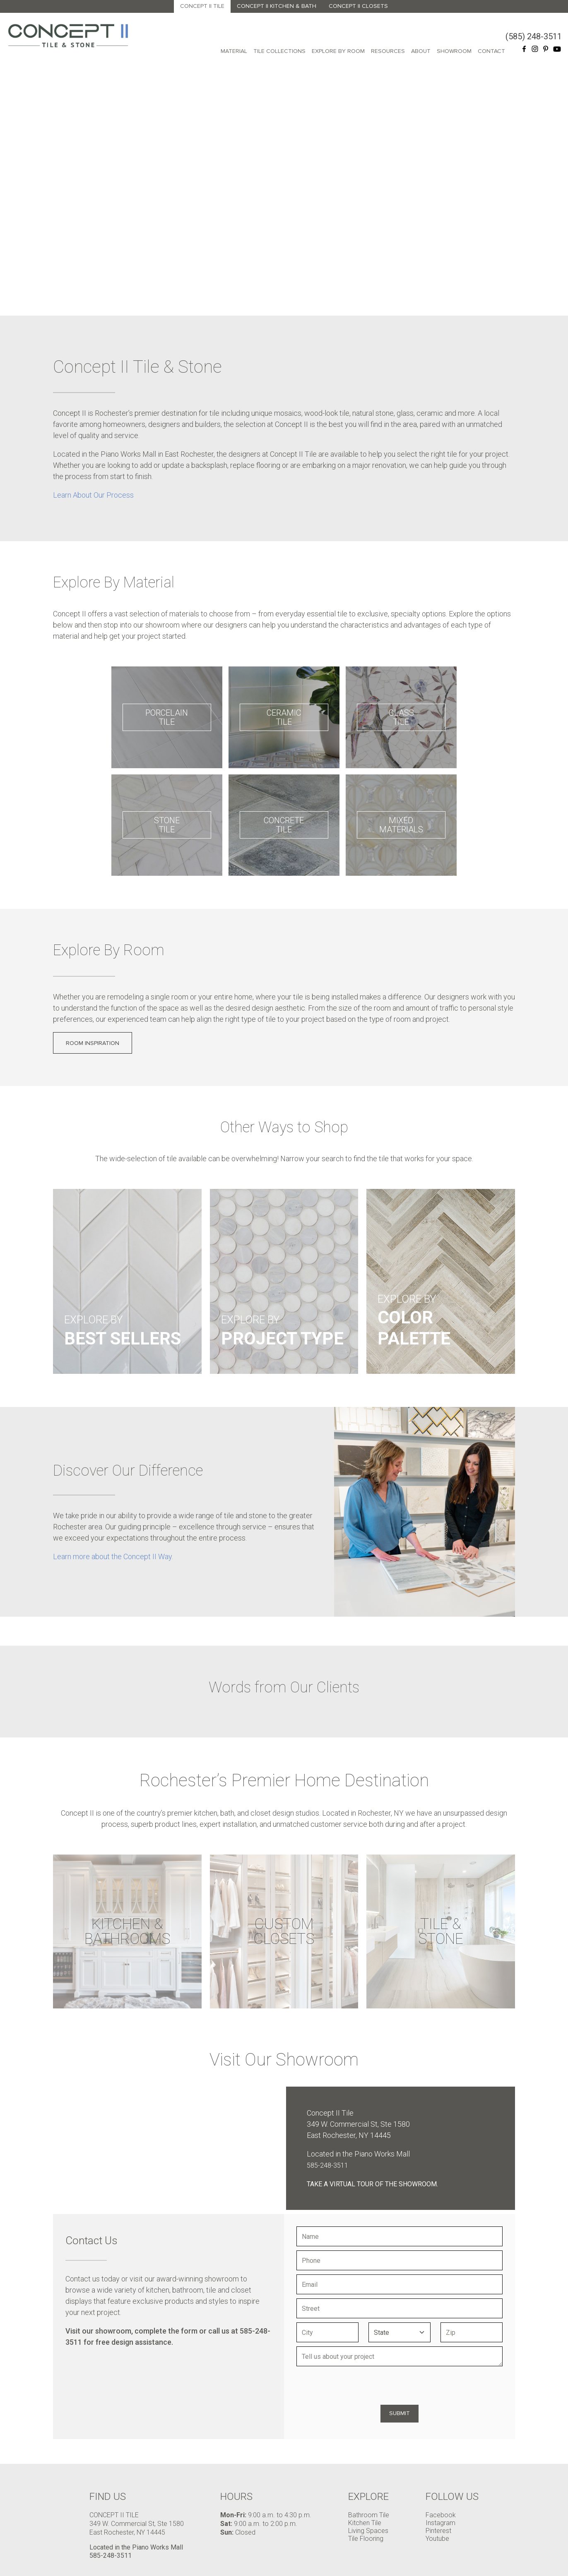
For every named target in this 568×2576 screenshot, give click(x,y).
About (421, 51)
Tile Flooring (365, 2538)
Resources (388, 51)
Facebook (441, 2515)
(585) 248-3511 (533, 36)
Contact (491, 51)
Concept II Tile (202, 6)
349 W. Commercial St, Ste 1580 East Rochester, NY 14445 (136, 2528)
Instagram (440, 2523)
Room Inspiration (92, 1043)
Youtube (437, 2538)
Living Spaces (368, 2531)
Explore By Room (338, 51)
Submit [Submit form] (399, 2413)
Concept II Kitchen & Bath (276, 6)
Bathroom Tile (368, 2515)
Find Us (107, 2496)
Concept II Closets (358, 6)
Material (234, 51)
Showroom (454, 51)
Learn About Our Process (93, 495)
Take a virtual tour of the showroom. (372, 2184)
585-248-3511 (327, 2165)
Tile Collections (279, 51)
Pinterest (438, 2531)
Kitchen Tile (364, 2523)
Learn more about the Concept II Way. (113, 1556)
